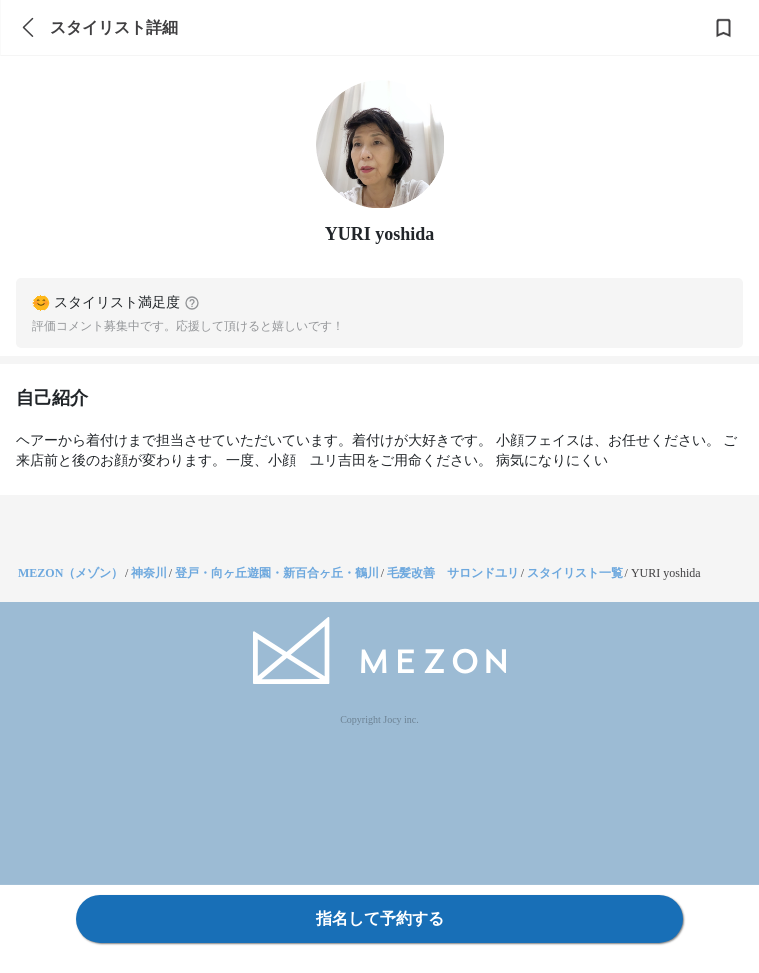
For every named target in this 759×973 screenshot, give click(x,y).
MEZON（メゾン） (70, 573)
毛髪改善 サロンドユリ (453, 573)
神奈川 (149, 573)
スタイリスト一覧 (575, 573)
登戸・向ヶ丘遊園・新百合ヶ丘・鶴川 (277, 573)
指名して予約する (380, 918)
